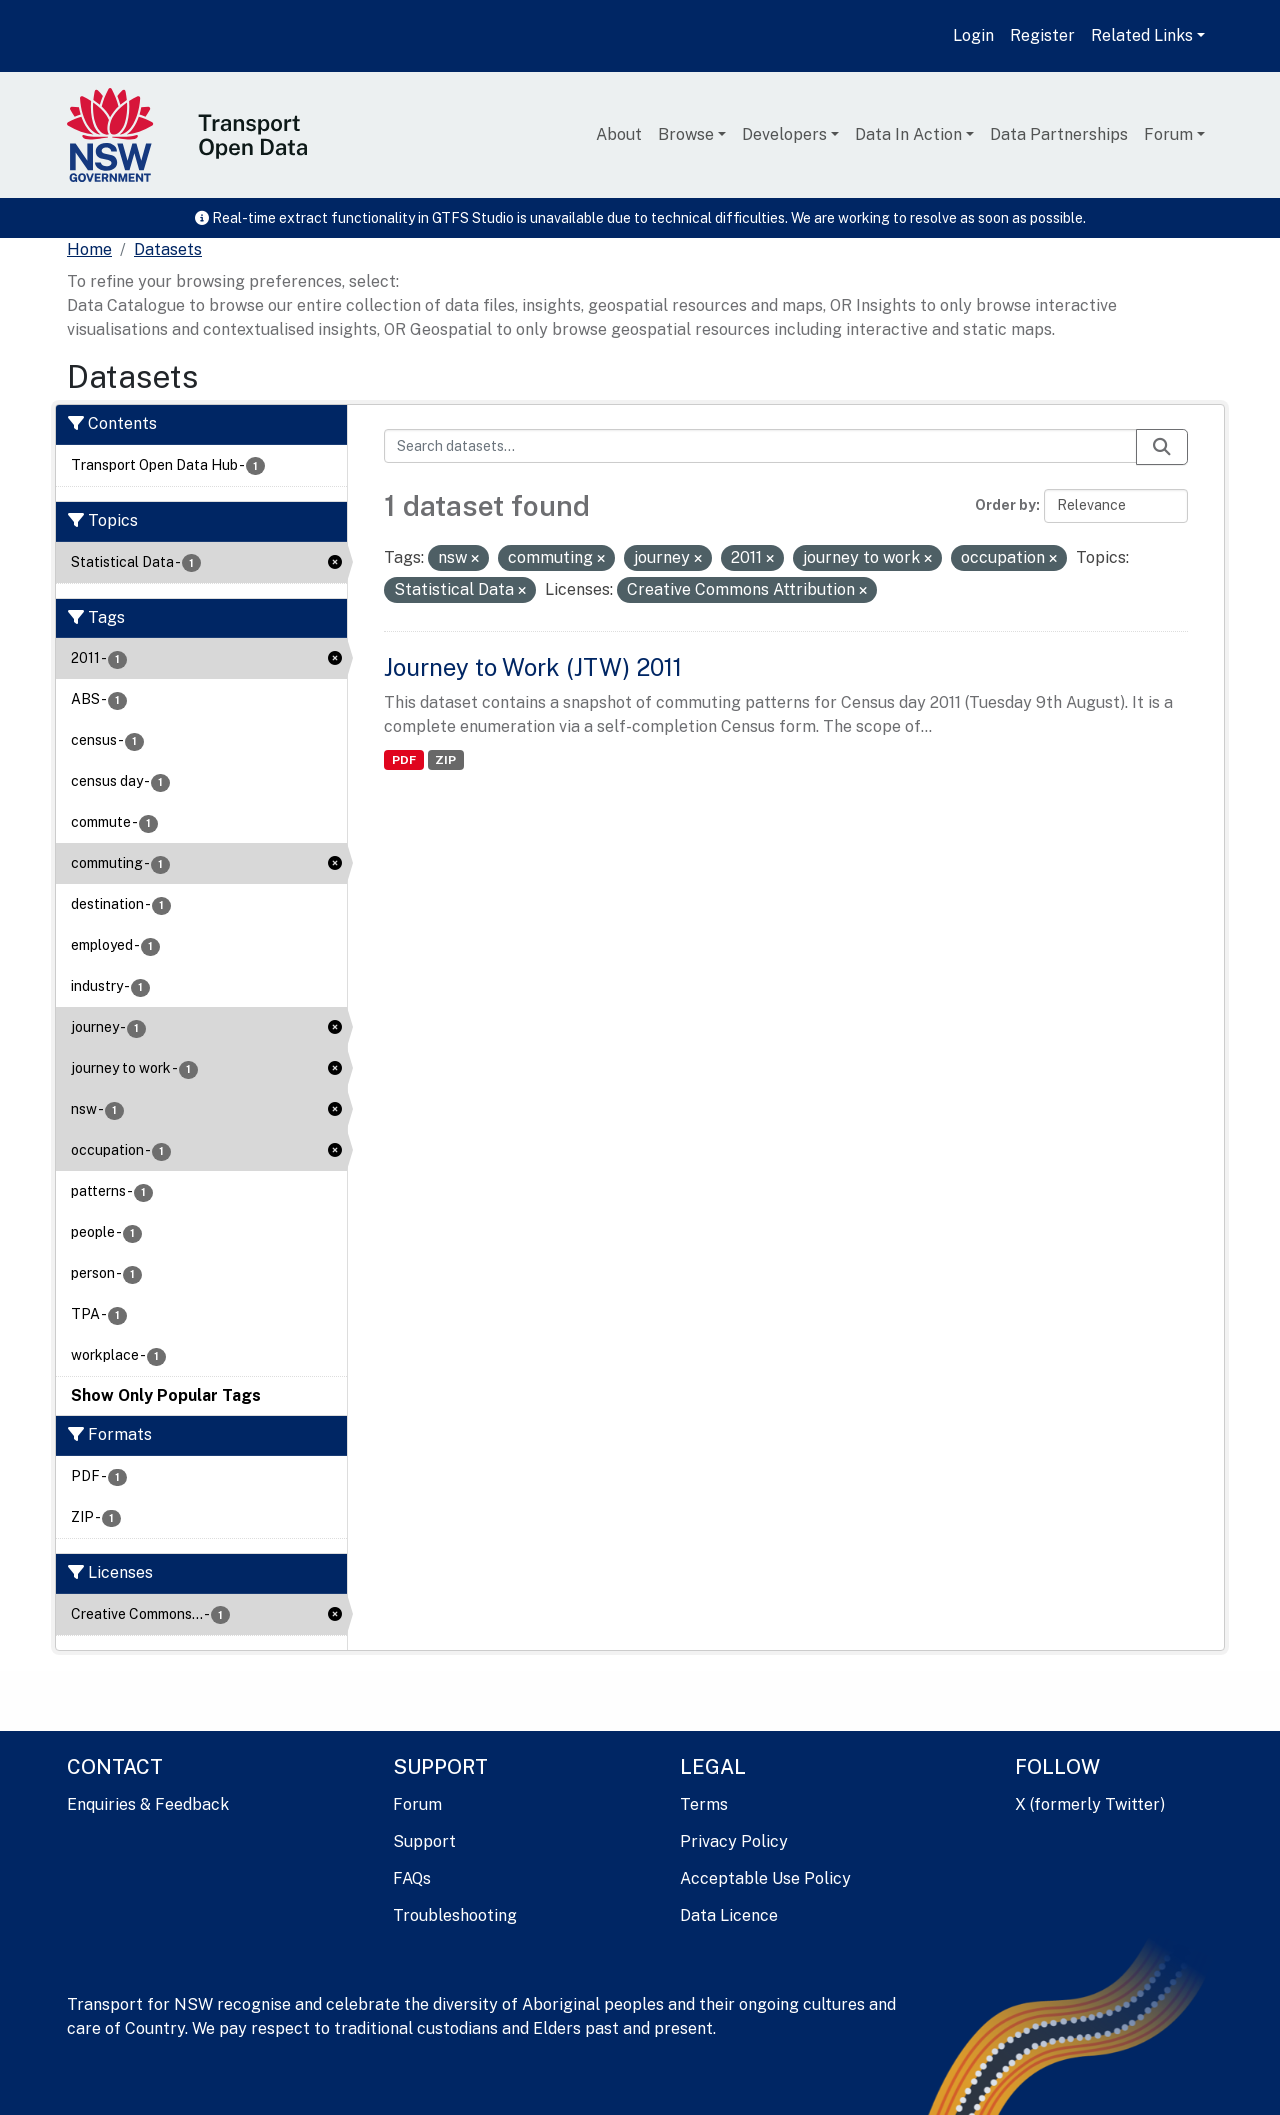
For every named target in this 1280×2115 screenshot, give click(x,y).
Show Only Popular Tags (166, 1395)
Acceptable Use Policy (765, 1878)
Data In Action (908, 134)
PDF (404, 760)
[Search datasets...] (760, 446)
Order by (1005, 505)
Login (973, 35)
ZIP (445, 760)
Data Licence (729, 1915)
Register (1042, 35)
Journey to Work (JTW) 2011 (533, 667)
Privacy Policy (734, 1841)
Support (424, 1841)
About (619, 134)
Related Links (1142, 35)
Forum (1168, 134)
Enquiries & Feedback (148, 1804)
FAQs (412, 1878)
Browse (686, 134)
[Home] (89, 250)
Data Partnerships (1059, 134)
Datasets (168, 249)
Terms (704, 1804)
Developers (784, 134)
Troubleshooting (455, 1915)
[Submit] (1162, 447)
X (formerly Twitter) (1090, 1804)
